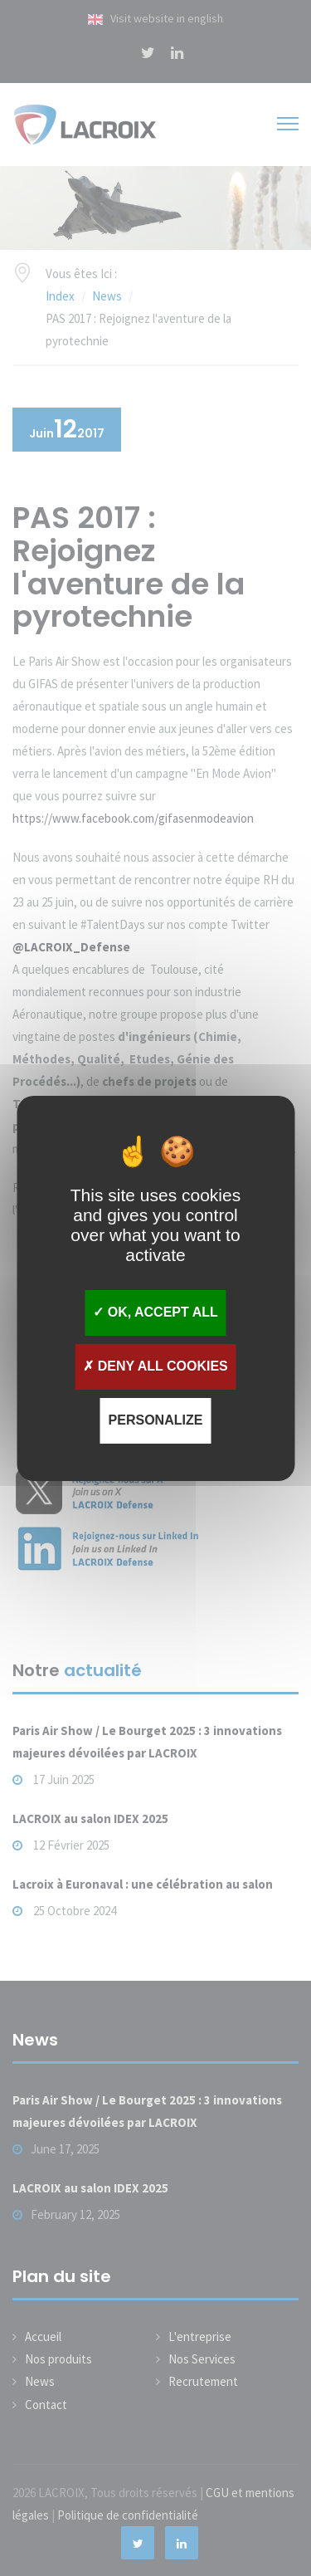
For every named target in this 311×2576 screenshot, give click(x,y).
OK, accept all (155, 1312)
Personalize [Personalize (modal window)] (156, 1420)
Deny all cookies (155, 1366)
